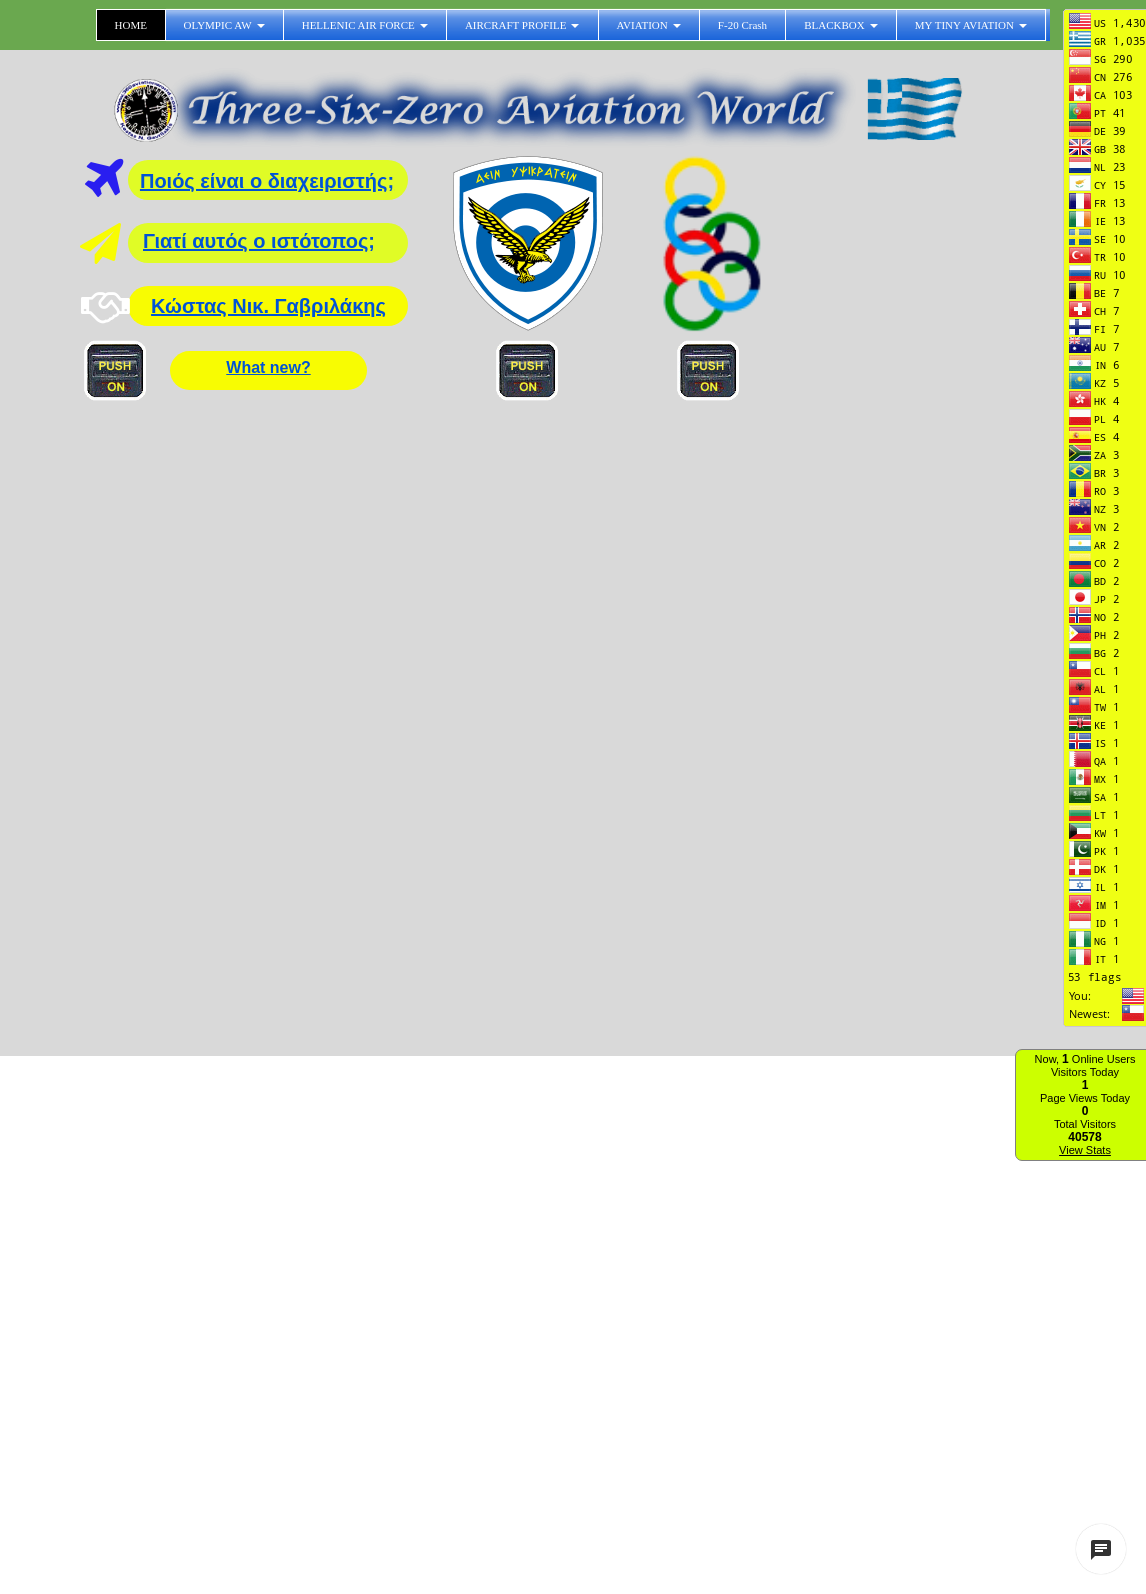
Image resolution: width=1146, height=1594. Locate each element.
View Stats (1085, 1150)
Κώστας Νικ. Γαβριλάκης (268, 306)
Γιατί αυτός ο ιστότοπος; (259, 241)
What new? (268, 367)
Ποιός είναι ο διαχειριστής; (267, 181)
